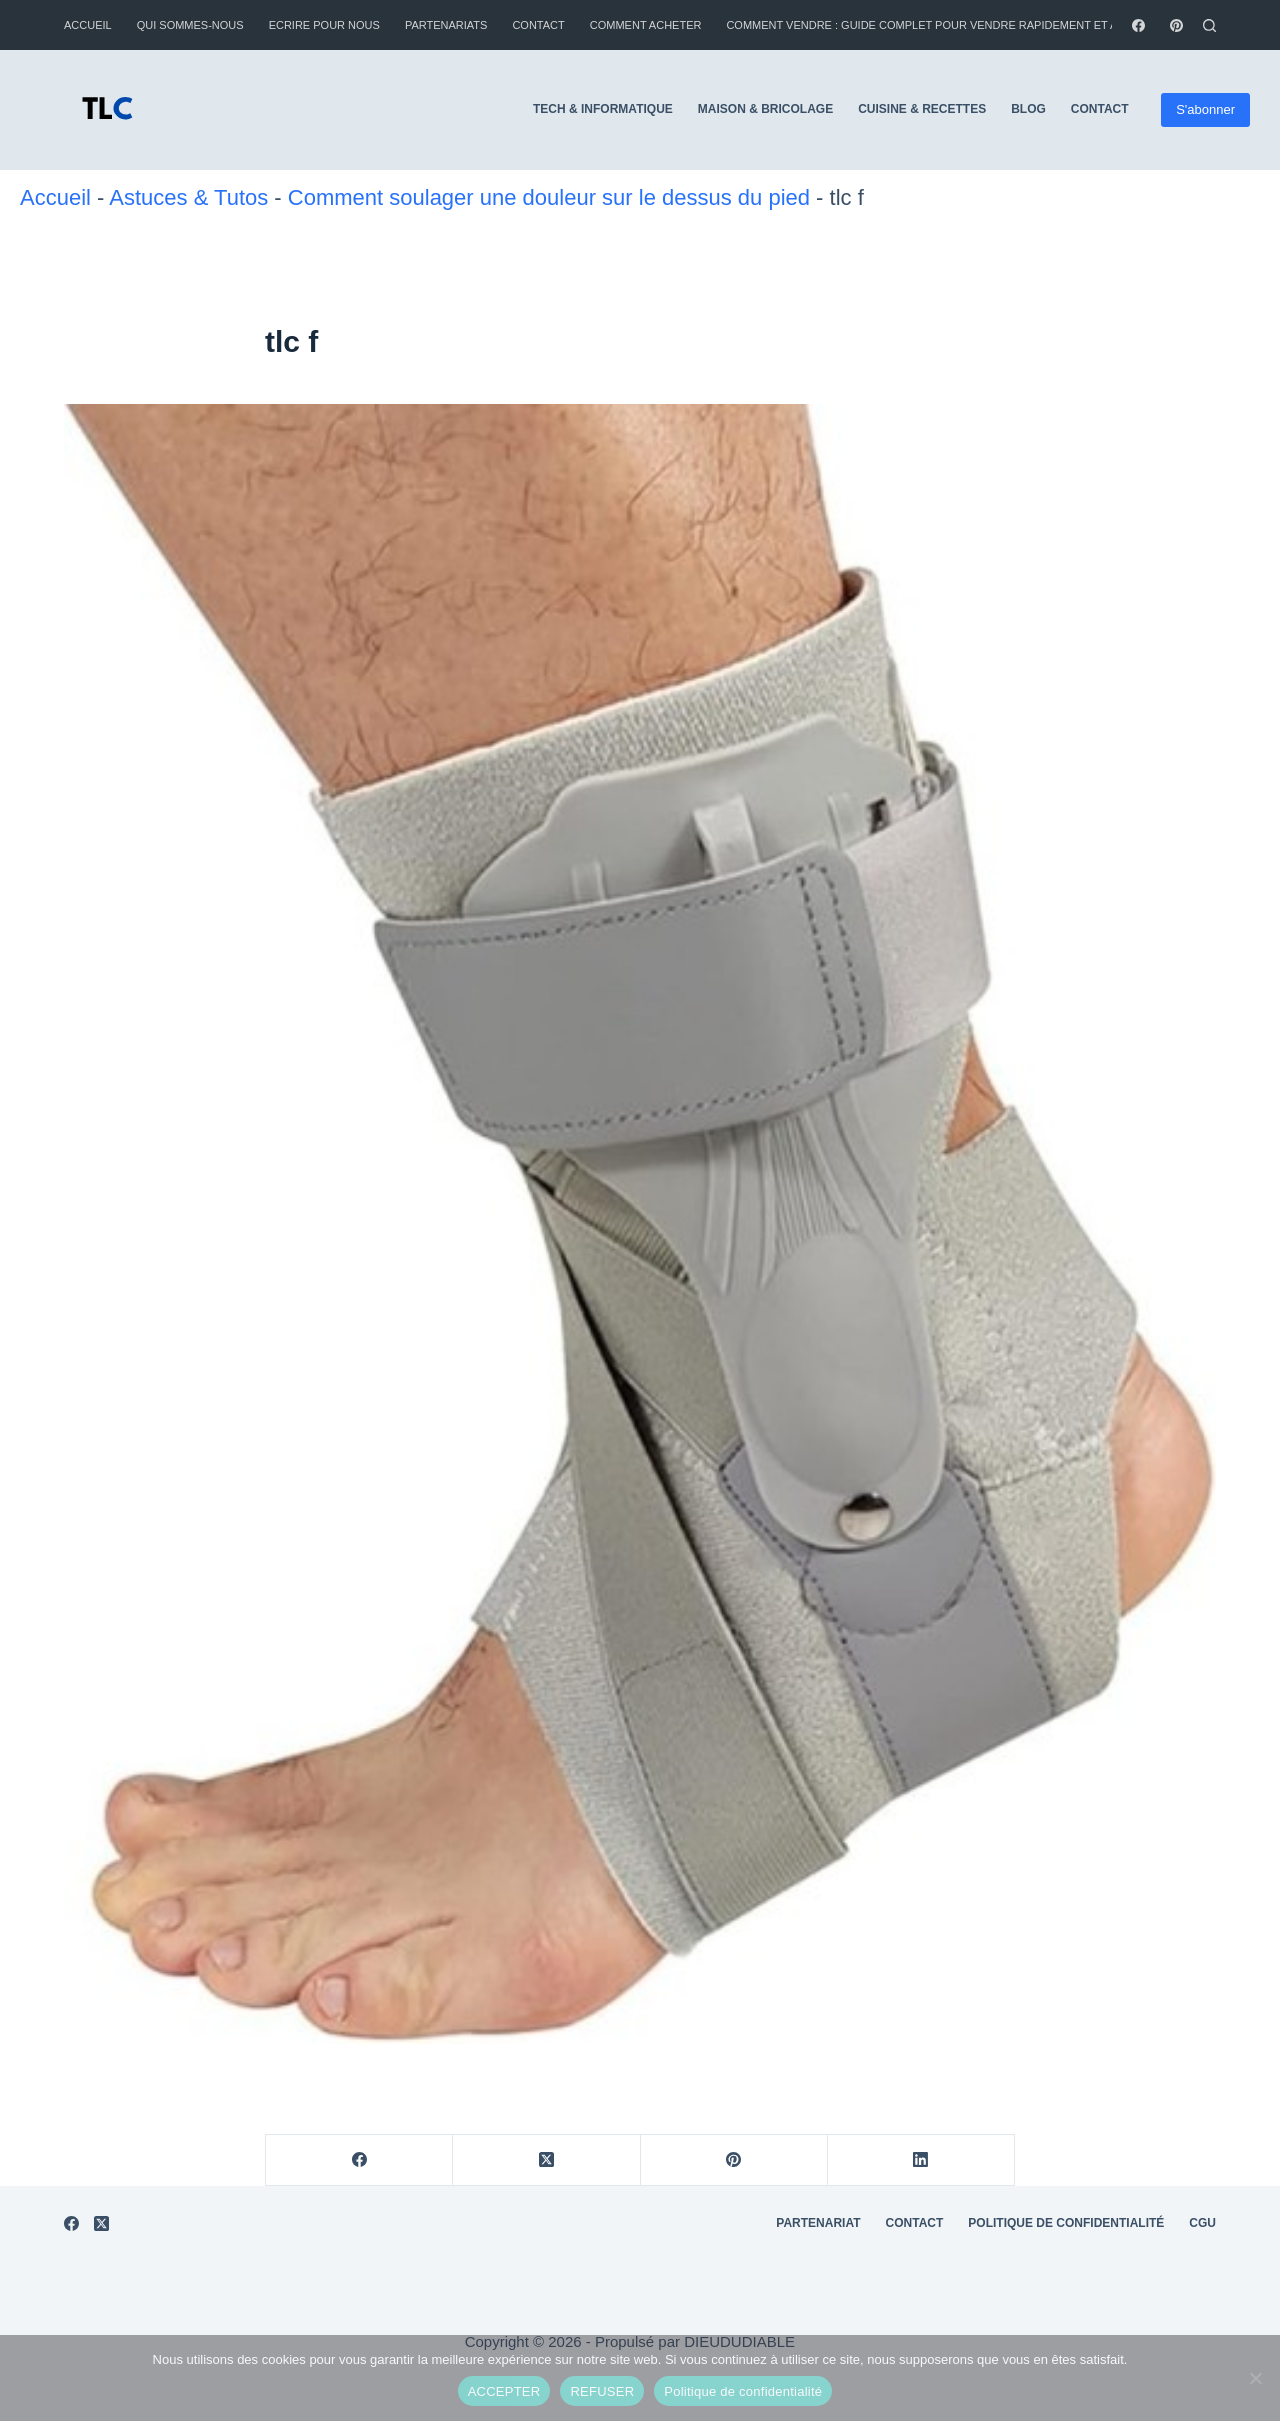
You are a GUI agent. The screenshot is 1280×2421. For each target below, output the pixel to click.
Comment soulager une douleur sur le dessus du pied (549, 197)
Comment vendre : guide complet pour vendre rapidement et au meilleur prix (969, 25)
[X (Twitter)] (546, 2160)
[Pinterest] (1176, 25)
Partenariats (446, 25)
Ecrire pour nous (324, 25)
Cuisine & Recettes (922, 109)
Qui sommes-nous (190, 25)
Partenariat (818, 2223)
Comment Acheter (646, 25)
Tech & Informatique (603, 109)
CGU (1202, 2223)
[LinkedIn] (921, 2160)
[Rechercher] (1209, 25)
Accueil (88, 25)
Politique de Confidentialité (1066, 2223)
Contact (538, 25)
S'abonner (1205, 109)
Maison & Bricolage (765, 109)
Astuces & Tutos (188, 197)
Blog (1028, 109)
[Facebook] (1138, 25)
